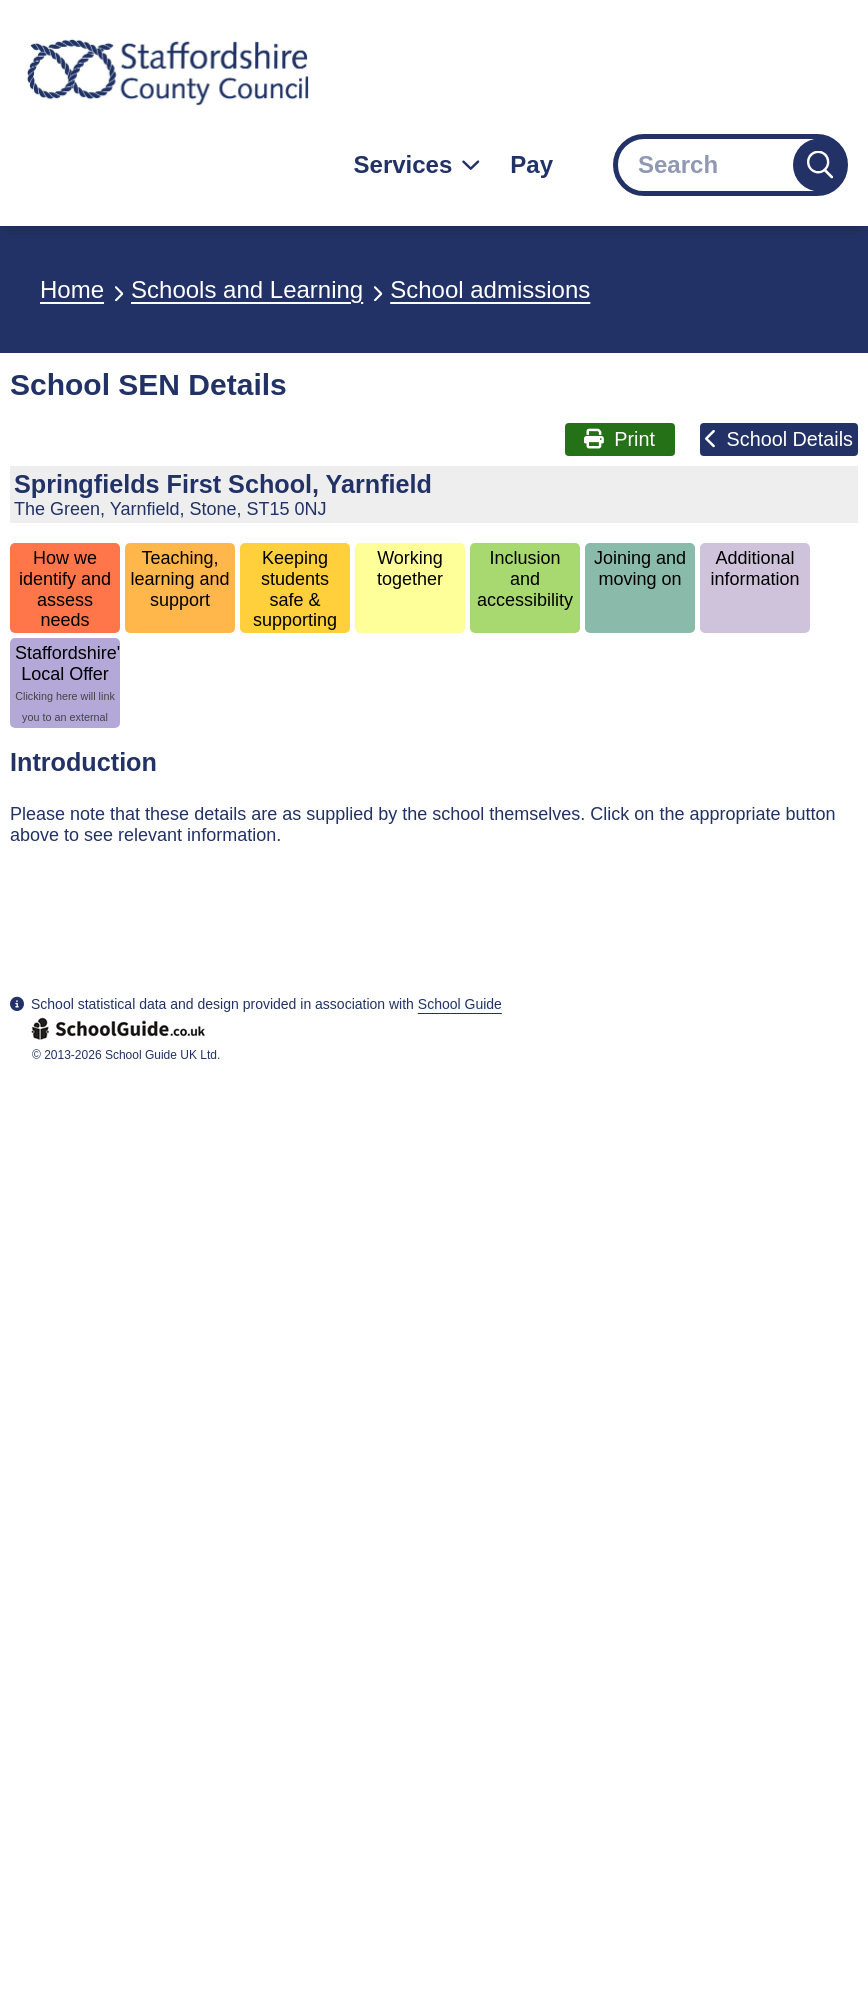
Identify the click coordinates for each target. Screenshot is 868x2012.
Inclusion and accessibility (525, 578)
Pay (531, 164)
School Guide (460, 1004)
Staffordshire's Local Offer (67, 685)
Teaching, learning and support (179, 578)
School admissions (490, 289)
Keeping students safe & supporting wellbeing (295, 590)
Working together (410, 568)
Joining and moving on (640, 568)
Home (72, 289)
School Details (779, 439)
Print (619, 439)
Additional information (755, 568)
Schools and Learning (247, 289)
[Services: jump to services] (417, 165)
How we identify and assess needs (65, 589)
